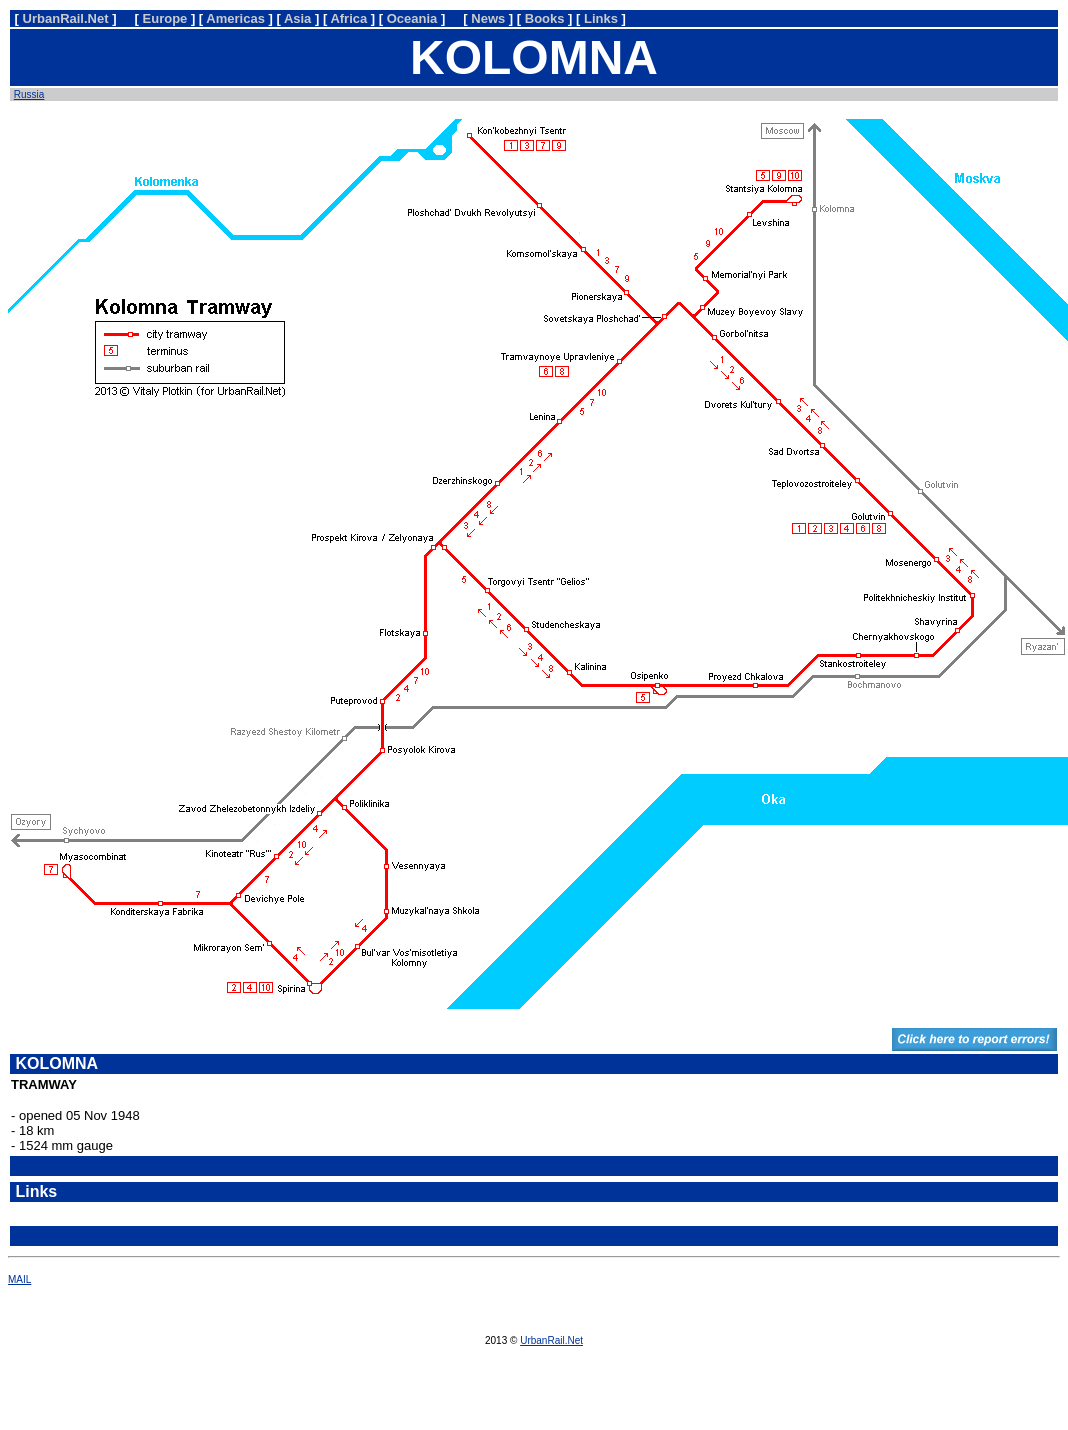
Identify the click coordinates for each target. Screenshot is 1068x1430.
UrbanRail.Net (551, 1340)
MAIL (19, 1279)
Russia (29, 94)
